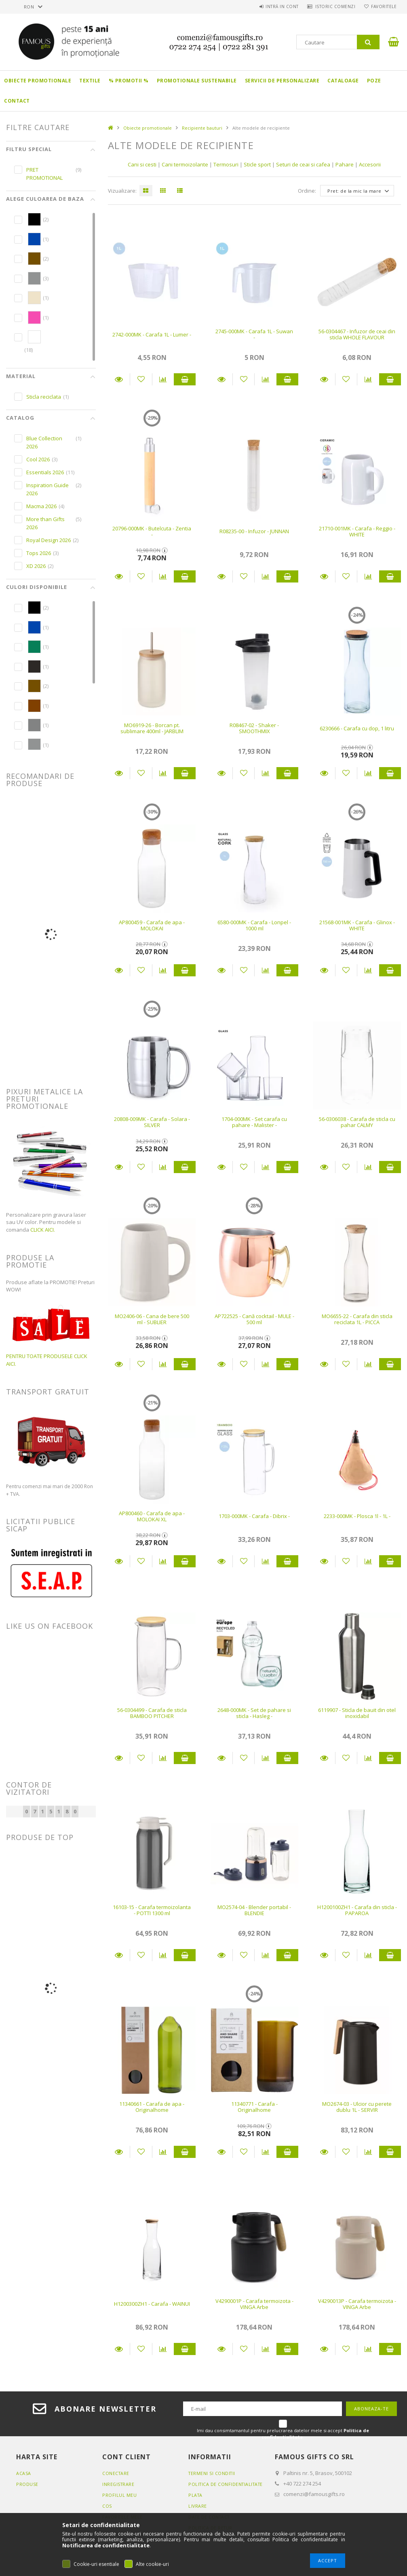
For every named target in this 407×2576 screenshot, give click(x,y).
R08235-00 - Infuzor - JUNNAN (254, 531)
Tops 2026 (38, 553)
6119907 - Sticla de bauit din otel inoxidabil (357, 1713)
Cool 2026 (38, 459)
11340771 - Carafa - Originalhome (254, 2106)
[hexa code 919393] (34, 278)
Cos (107, 2506)
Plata (195, 2502)
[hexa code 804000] (34, 705)
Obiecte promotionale (37, 80)
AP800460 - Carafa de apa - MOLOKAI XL (152, 1516)
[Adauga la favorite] (141, 379)
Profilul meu (119, 2495)
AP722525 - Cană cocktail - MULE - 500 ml (254, 1319)
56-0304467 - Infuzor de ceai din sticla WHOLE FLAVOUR (356, 334)
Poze (374, 80)
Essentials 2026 (45, 472)
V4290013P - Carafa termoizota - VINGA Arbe (357, 2304)
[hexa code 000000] (34, 219)
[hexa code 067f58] (34, 646)
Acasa (23, 2473)
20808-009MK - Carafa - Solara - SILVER (152, 1122)
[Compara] (163, 379)
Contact (17, 100)
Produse (27, 2484)
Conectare (116, 2473)
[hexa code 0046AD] (34, 239)
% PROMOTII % (129, 80)
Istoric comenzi (330, 6)
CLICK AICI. (42, 1229)
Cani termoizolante (185, 164)
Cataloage (343, 80)
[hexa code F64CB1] (34, 317)
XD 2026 (36, 566)
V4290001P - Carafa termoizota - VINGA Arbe (254, 2304)
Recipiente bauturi (202, 128)
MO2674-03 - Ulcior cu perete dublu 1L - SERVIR (357, 2106)
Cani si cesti (142, 164)
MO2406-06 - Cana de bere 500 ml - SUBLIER (152, 1319)
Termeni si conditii (212, 2473)
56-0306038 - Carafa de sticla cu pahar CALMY (357, 1122)
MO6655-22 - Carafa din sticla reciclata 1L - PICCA (357, 1319)
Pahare (345, 164)
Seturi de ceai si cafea (303, 164)
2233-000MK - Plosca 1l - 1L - (357, 1516)
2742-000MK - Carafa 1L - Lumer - (151, 334)
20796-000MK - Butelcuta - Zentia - (151, 531)
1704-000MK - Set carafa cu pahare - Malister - (254, 1122)
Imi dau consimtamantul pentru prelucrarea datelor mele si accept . (283, 2433)
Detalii (119, 379)
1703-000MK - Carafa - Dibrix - (254, 1516)
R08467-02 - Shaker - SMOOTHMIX (254, 728)
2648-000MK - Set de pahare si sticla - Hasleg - (254, 1713)
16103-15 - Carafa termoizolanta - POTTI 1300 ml (152, 1910)
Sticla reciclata (43, 396)
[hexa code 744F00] (34, 258)
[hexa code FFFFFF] (34, 336)
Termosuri (226, 164)
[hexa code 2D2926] (34, 666)
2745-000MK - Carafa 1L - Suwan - (254, 334)
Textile (90, 80)
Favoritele (382, 6)
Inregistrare (118, 2484)
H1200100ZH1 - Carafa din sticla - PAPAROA (357, 1910)
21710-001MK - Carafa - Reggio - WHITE (357, 531)
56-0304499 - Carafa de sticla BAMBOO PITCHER (152, 1713)
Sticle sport (257, 164)
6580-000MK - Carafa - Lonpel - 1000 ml (254, 925)
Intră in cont (273, 6)
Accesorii (370, 164)
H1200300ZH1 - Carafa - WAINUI (152, 2303)
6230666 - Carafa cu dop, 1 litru (357, 728)
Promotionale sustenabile (197, 80)
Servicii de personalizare (282, 80)
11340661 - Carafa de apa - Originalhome (151, 2106)
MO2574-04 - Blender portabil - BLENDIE (254, 1910)
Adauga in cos (185, 379)
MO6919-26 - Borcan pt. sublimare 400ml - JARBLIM (151, 728)
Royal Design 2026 (48, 540)
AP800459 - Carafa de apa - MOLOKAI (152, 925)
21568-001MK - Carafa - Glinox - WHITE (357, 925)
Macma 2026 (41, 506)
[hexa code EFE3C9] (34, 297)
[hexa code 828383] (34, 725)
